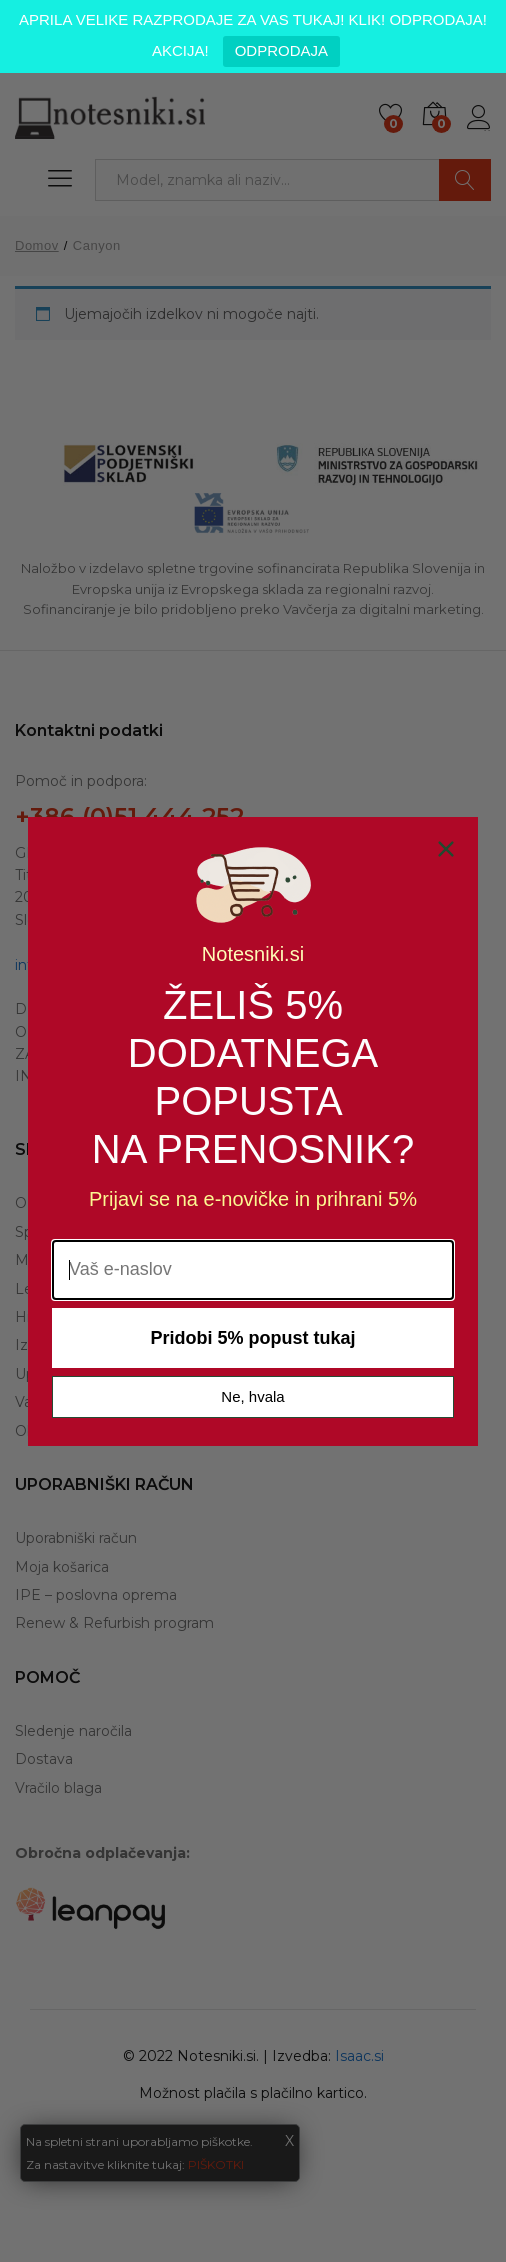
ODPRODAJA (281, 50)
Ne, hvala (252, 1399)
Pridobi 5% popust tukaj (252, 1341)
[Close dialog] (446, 852)
